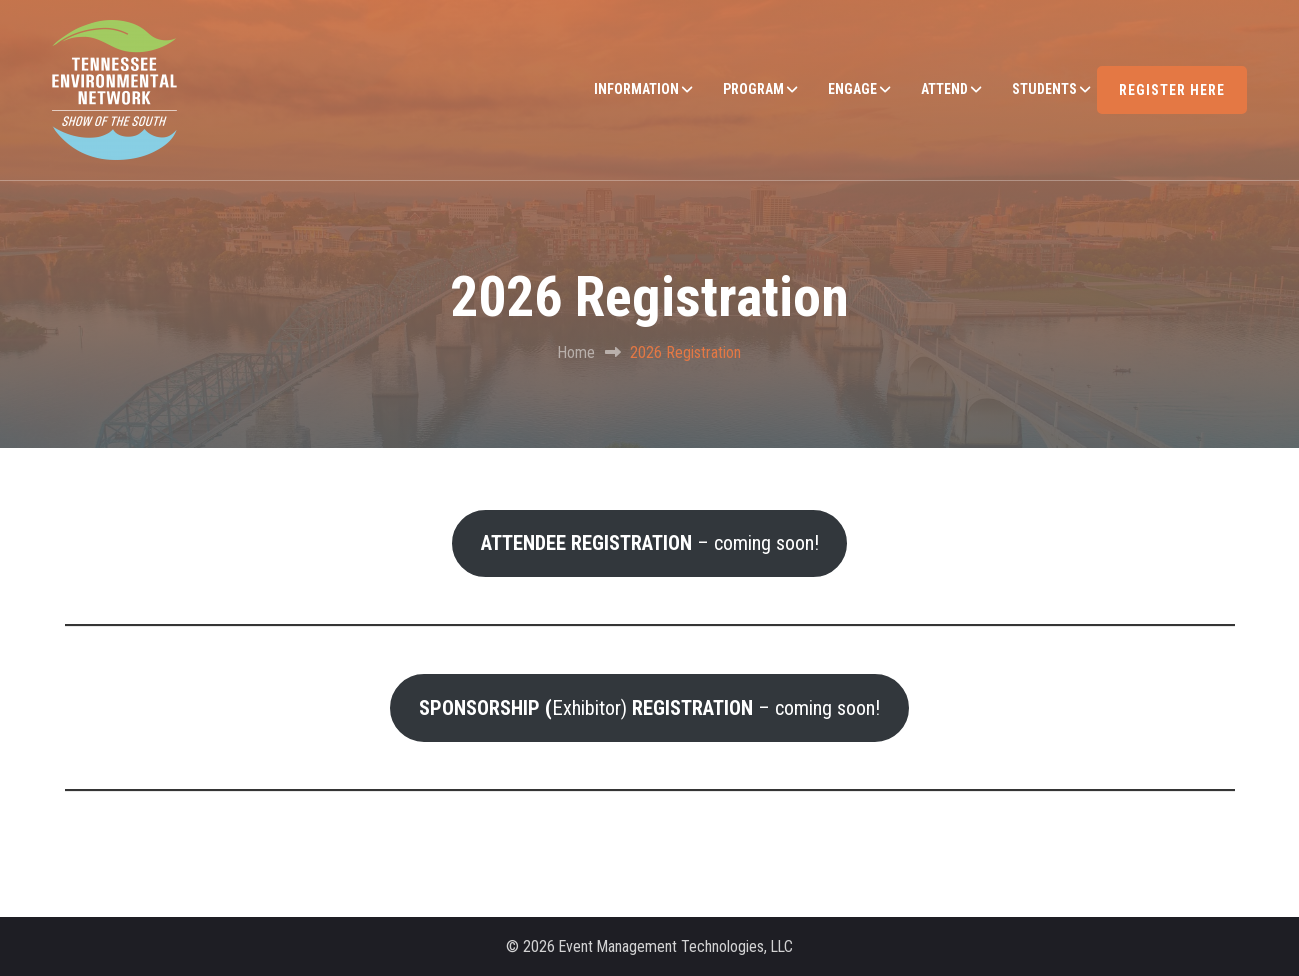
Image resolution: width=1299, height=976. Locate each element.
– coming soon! (650, 543)
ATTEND (944, 89)
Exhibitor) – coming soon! (649, 708)
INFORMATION (636, 89)
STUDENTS (1044, 89)
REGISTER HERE (1172, 90)
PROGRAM (753, 89)
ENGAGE (852, 89)
